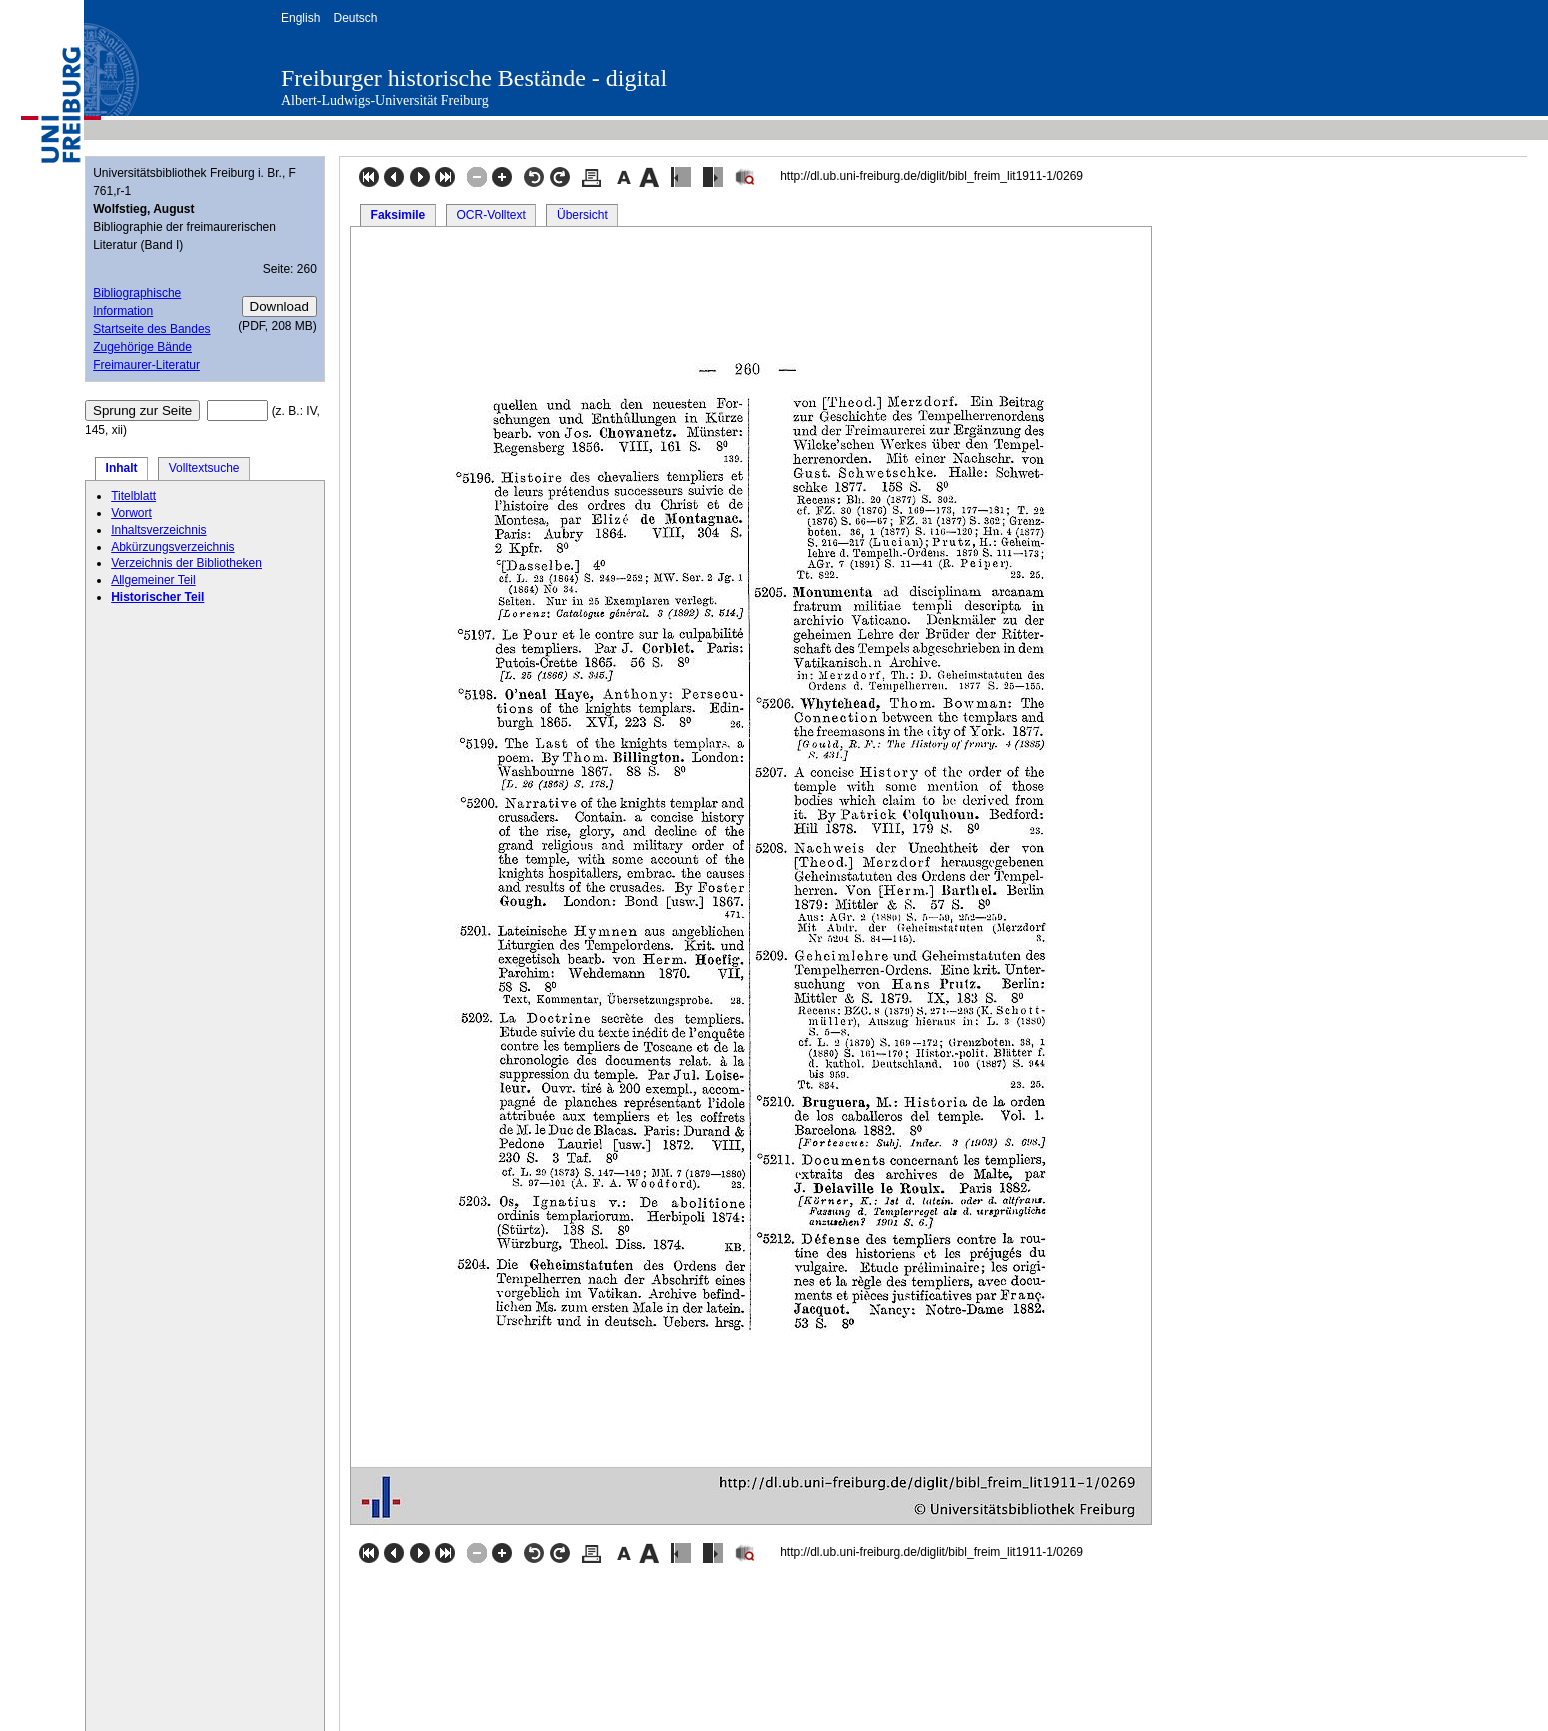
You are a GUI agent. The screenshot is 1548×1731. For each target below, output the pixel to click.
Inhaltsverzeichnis (158, 530)
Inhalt (122, 468)
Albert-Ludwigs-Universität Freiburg (385, 100)
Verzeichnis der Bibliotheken (186, 563)
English (300, 18)
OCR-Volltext (490, 215)
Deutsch (355, 18)
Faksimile (398, 215)
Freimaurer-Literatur (146, 365)
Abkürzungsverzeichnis (172, 547)
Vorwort (131, 513)
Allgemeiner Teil (153, 580)
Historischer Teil (157, 597)
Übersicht (582, 215)
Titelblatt (133, 496)
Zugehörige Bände (142, 347)
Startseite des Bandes (151, 329)
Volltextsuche (204, 468)
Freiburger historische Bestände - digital (474, 78)
